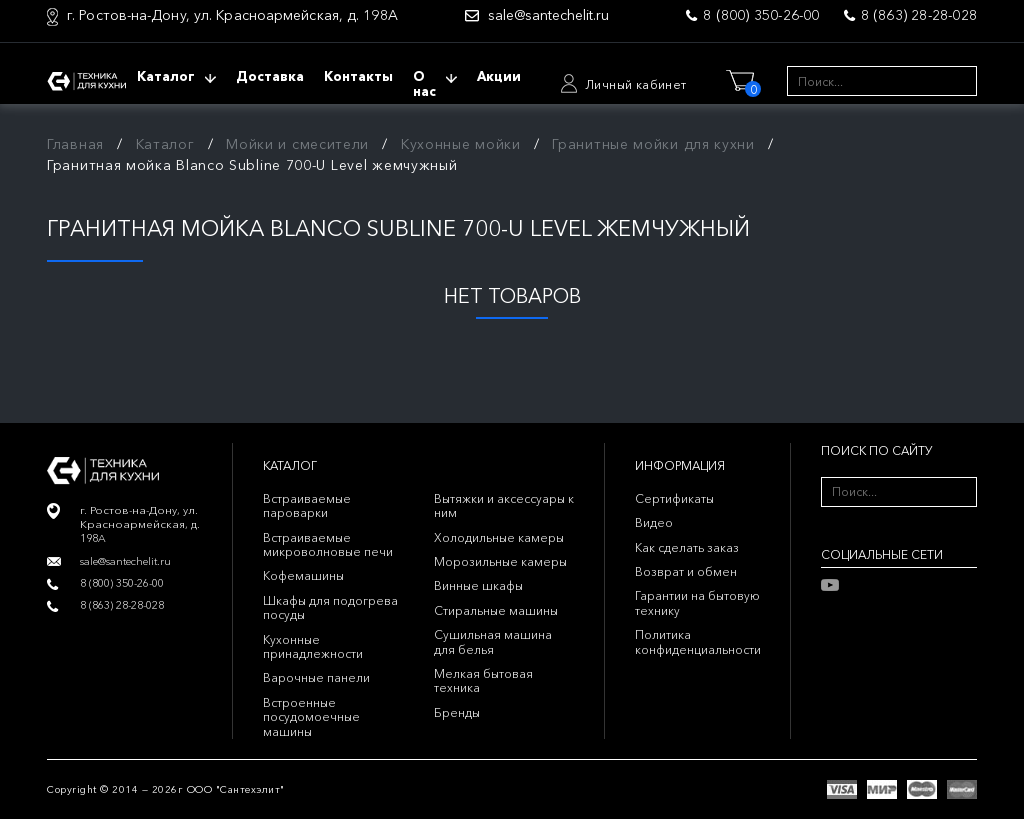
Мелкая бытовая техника (483, 680)
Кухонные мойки (461, 144)
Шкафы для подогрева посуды (330, 607)
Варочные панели (316, 677)
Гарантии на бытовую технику (697, 602)
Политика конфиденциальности (698, 641)
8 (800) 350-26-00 (761, 15)
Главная (75, 144)
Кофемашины (303, 575)
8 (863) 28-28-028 (919, 15)
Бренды (457, 712)
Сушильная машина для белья (493, 641)
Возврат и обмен (686, 571)
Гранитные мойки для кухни (653, 144)
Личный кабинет (636, 84)
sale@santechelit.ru (548, 15)
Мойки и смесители (297, 144)
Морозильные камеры (500, 561)
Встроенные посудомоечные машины (311, 717)
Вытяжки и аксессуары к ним (504, 505)
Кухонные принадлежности (313, 646)
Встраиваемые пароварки (307, 505)
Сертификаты (674, 498)
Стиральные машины (496, 610)
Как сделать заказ (687, 547)
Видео (654, 522)
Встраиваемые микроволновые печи (328, 544)
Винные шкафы (478, 585)
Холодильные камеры (499, 537)
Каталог (165, 144)
